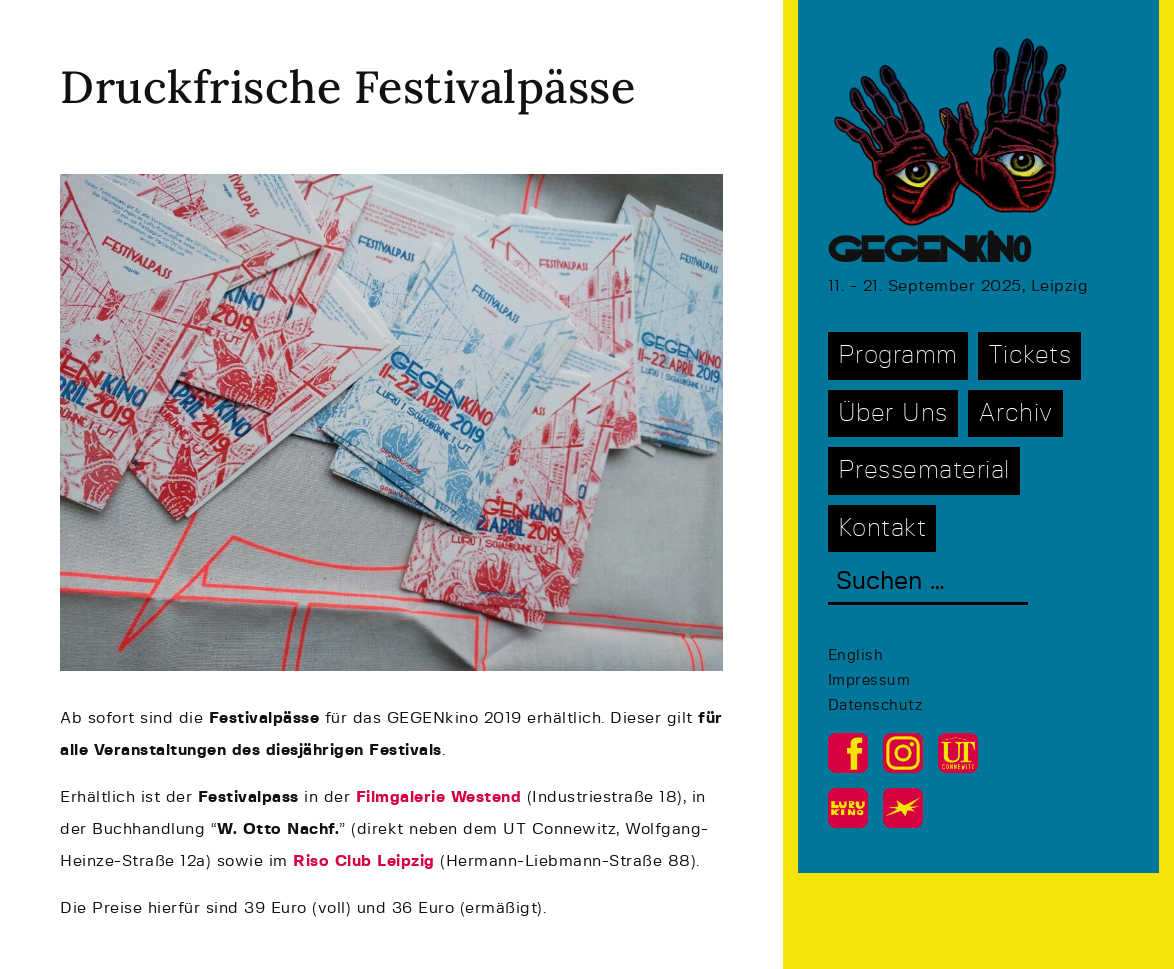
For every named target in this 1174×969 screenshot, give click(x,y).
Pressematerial (924, 470)
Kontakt (882, 528)
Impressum (869, 680)
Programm (898, 355)
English (856, 655)
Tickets (1030, 355)
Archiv (1015, 413)
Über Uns (893, 413)
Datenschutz (875, 705)
